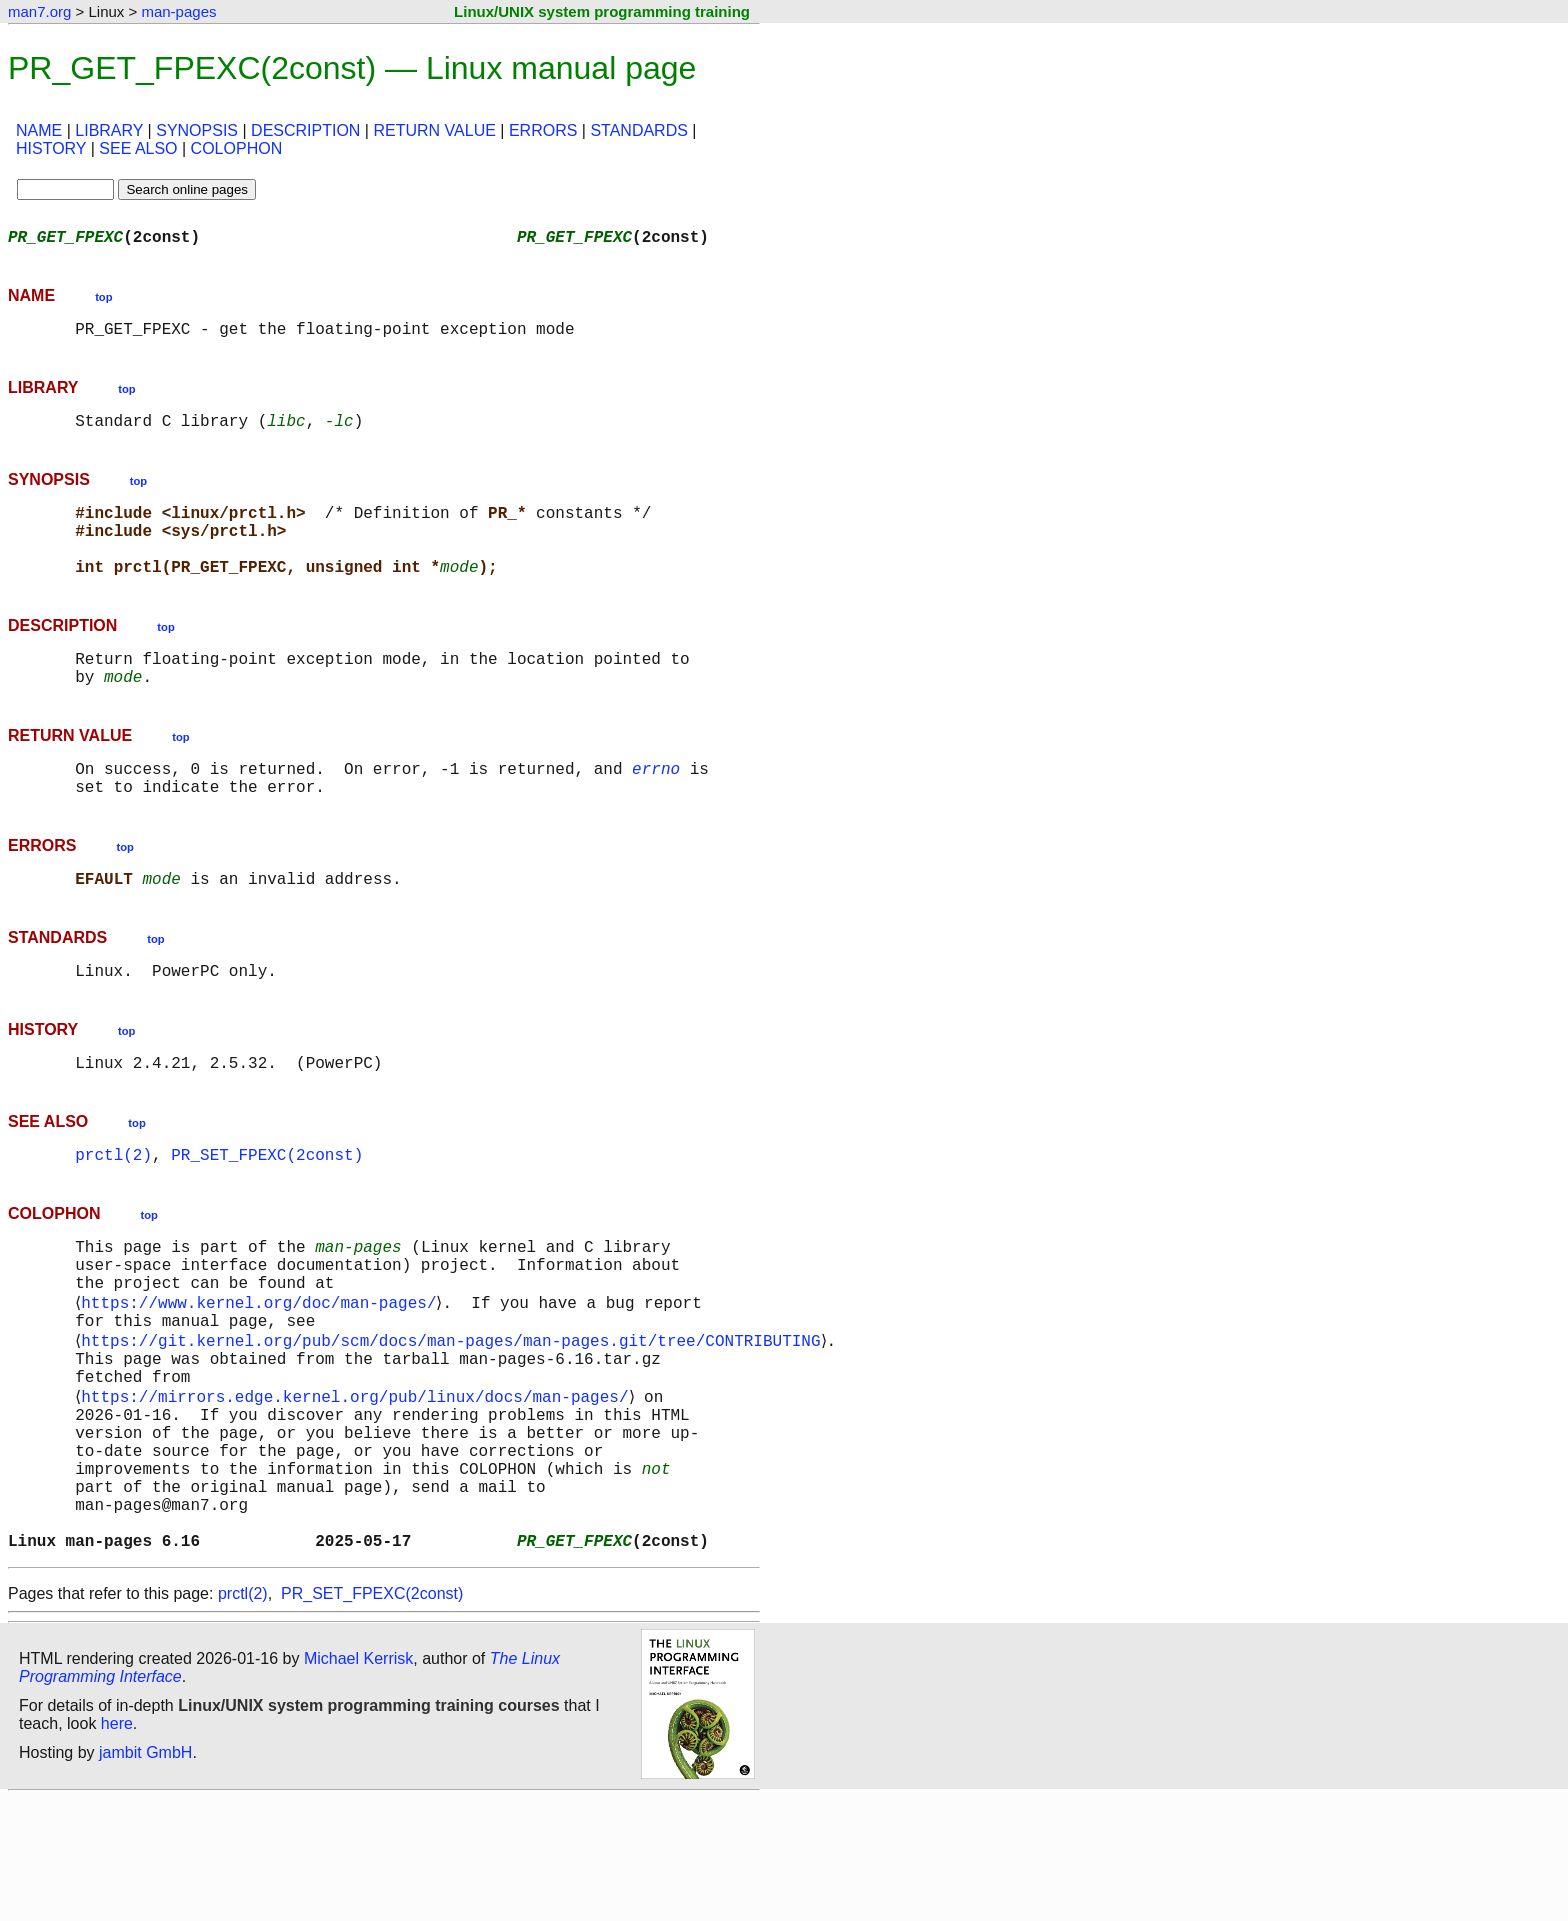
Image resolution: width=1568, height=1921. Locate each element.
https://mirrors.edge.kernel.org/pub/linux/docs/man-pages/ (358, 1486)
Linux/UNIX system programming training (602, 11)
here (117, 1845)
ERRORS (543, 130)
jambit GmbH (145, 1874)
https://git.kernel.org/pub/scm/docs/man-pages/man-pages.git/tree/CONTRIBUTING (454, 1420)
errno (656, 808)
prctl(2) (113, 1214)
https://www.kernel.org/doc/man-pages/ (262, 1376)
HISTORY (51, 148)
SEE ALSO (138, 148)
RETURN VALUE (434, 130)
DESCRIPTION (305, 130)
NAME (39, 130)
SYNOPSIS (197, 130)
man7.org (39, 11)
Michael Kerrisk (358, 1780)
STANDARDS (639, 130)
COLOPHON (237, 148)
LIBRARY (109, 130)
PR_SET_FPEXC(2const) (267, 1214)
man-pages (178, 11)
